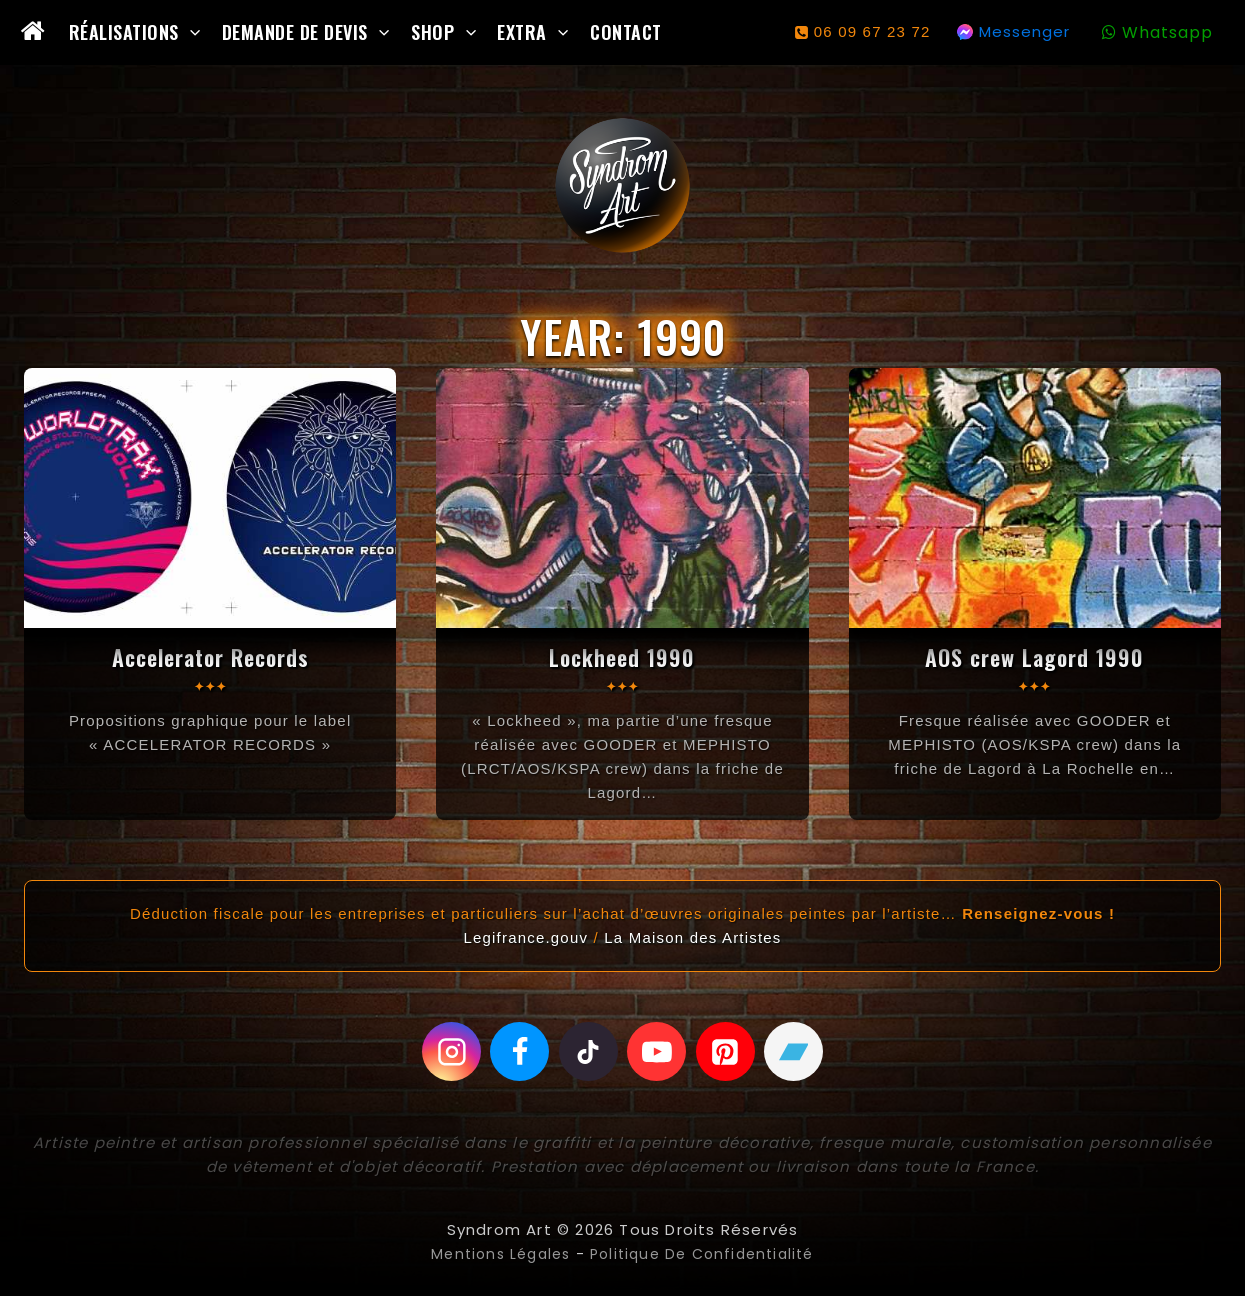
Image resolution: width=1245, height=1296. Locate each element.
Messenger (1024, 31)
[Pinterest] (726, 1052)
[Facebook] (519, 1052)
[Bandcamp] (796, 1052)
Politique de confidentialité (707, 1254)
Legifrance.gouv (525, 937)
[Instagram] (450, 1052)
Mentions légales (494, 1254)
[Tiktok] (588, 1052)
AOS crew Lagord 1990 (1035, 657)
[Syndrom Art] (622, 185)
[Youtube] (657, 1052)
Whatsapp (1167, 32)
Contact (626, 32)
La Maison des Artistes (692, 937)
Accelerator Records (210, 657)
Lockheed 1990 (622, 657)
